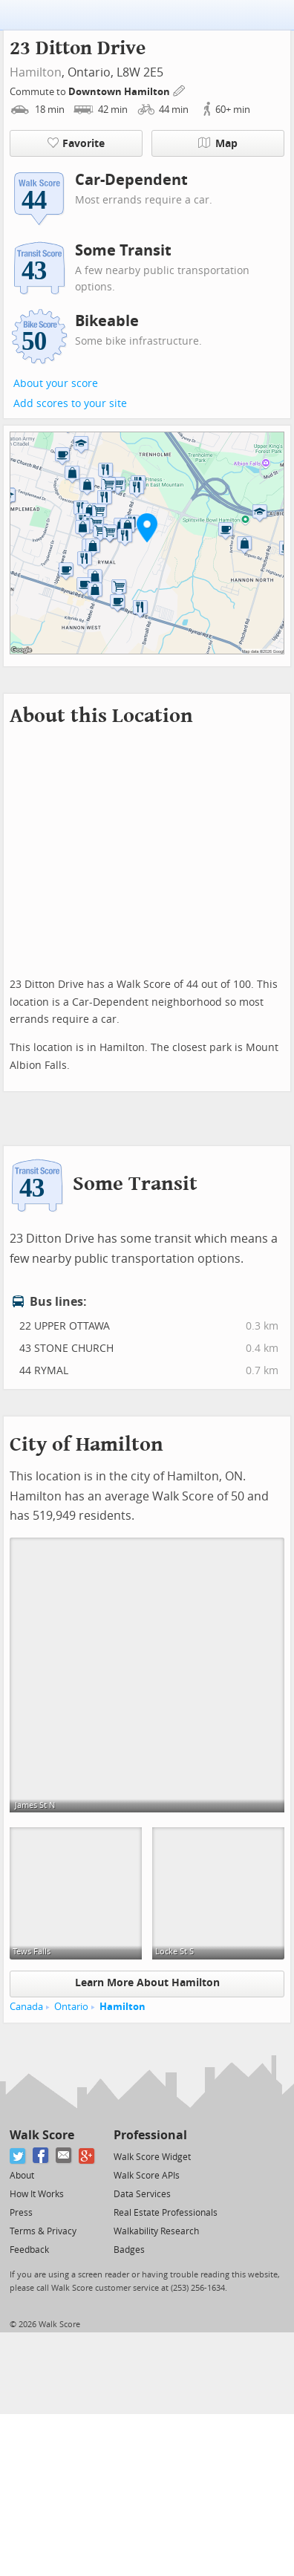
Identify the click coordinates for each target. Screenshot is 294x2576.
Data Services (142, 2194)
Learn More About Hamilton (147, 1983)
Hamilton (36, 72)
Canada (26, 2006)
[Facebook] (41, 2155)
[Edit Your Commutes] (179, 89)
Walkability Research (156, 2231)
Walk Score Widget (152, 2157)
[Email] (64, 2155)
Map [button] (218, 143)
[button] (147, 527)
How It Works (37, 2194)
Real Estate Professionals (166, 2213)
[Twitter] (18, 2155)
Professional (150, 2135)
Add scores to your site (70, 403)
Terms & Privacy (43, 2231)
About (22, 2175)
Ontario (71, 2006)
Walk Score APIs (147, 2175)
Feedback (29, 2250)
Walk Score (42, 2135)
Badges (129, 2250)
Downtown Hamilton (120, 91)
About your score (55, 383)
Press (21, 2213)
